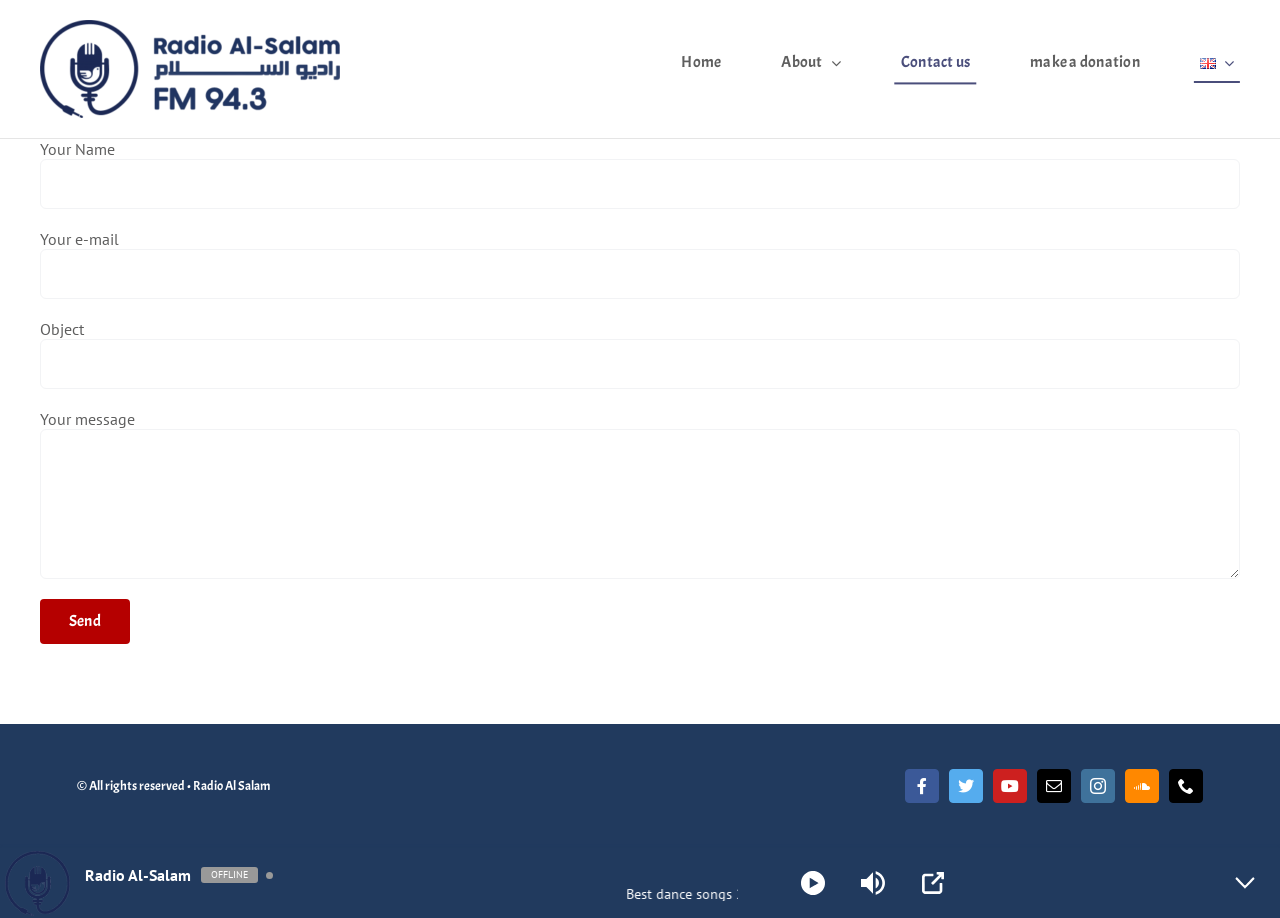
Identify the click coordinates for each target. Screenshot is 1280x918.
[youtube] (1010, 786)
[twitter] (966, 786)
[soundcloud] (1142, 786)
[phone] (1186, 786)
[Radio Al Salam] (190, 28)
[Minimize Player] (1245, 883)
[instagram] (1098, 786)
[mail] (1054, 786)
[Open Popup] (933, 883)
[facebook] (922, 786)
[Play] (813, 883)
